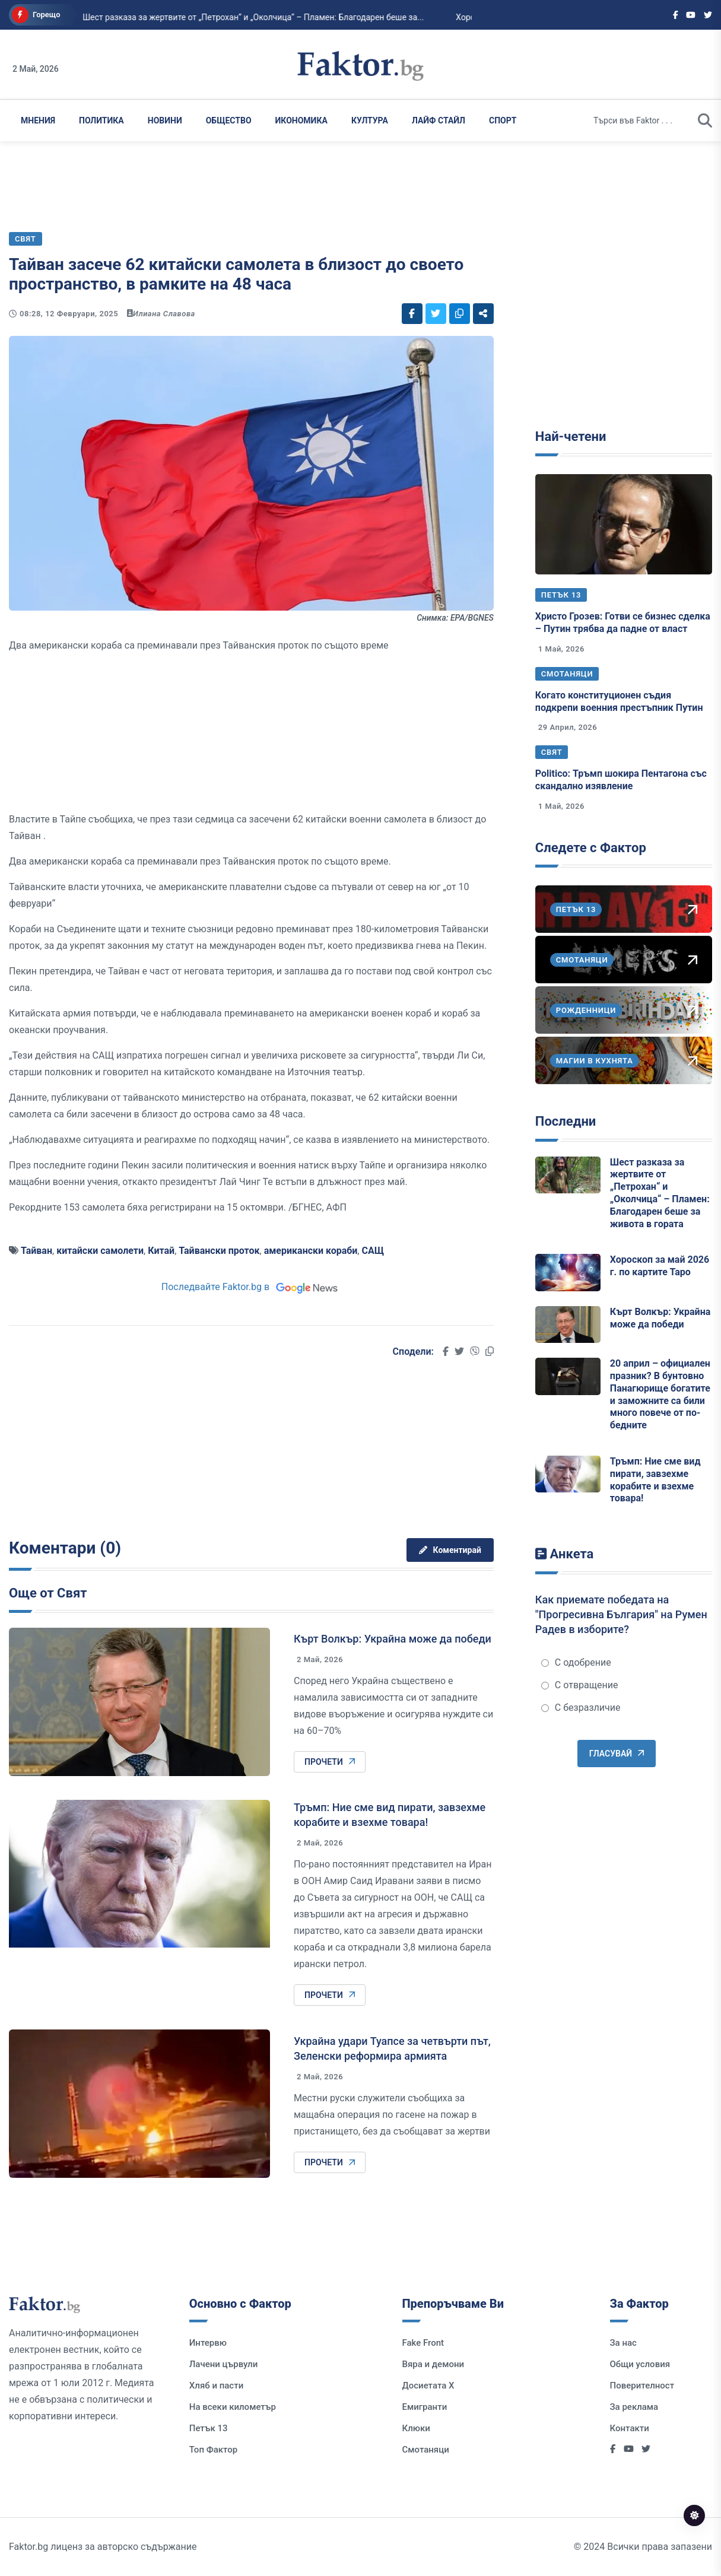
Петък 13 (561, 594)
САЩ (372, 1250)
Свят (552, 752)
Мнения (38, 120)
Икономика (301, 120)
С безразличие (581, 1707)
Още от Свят (48, 1593)
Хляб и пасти (216, 2385)
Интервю (208, 2342)
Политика (101, 120)
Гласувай (616, 1753)
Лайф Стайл (438, 120)
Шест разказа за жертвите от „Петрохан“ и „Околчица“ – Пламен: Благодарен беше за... (208, 17)
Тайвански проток (219, 1250)
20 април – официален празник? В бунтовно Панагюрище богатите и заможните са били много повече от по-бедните (660, 1394)
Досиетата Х (428, 2385)
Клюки (416, 2428)
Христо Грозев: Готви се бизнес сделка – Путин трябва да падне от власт (622, 622)
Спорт (502, 120)
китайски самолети (100, 1250)
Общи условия (640, 2364)
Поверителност (642, 2385)
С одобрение (576, 1662)
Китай (161, 1250)
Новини (165, 120)
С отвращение (579, 1685)
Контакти (629, 2428)
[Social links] (675, 15)
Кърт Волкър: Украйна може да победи (392, 1638)
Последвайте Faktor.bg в (251, 1286)
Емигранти (424, 2407)
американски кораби (311, 1250)
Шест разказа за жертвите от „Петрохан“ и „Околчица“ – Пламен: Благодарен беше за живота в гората (660, 1193)
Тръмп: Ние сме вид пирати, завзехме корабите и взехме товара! (655, 1480)
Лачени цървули (223, 2364)
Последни (565, 1121)
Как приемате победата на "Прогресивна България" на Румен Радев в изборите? (621, 1614)
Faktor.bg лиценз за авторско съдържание (102, 2546)
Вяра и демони (433, 2364)
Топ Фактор (213, 2449)
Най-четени (570, 436)
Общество (229, 120)
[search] (705, 120)
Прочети (329, 1762)
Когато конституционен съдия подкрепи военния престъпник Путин (619, 701)
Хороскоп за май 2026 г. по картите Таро (659, 1266)
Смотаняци (567, 673)
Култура (369, 120)
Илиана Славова (164, 313)
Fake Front (423, 2342)
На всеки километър (232, 2407)
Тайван (36, 1250)
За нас (623, 2342)
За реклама (634, 2407)
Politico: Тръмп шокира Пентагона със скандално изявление (621, 780)
